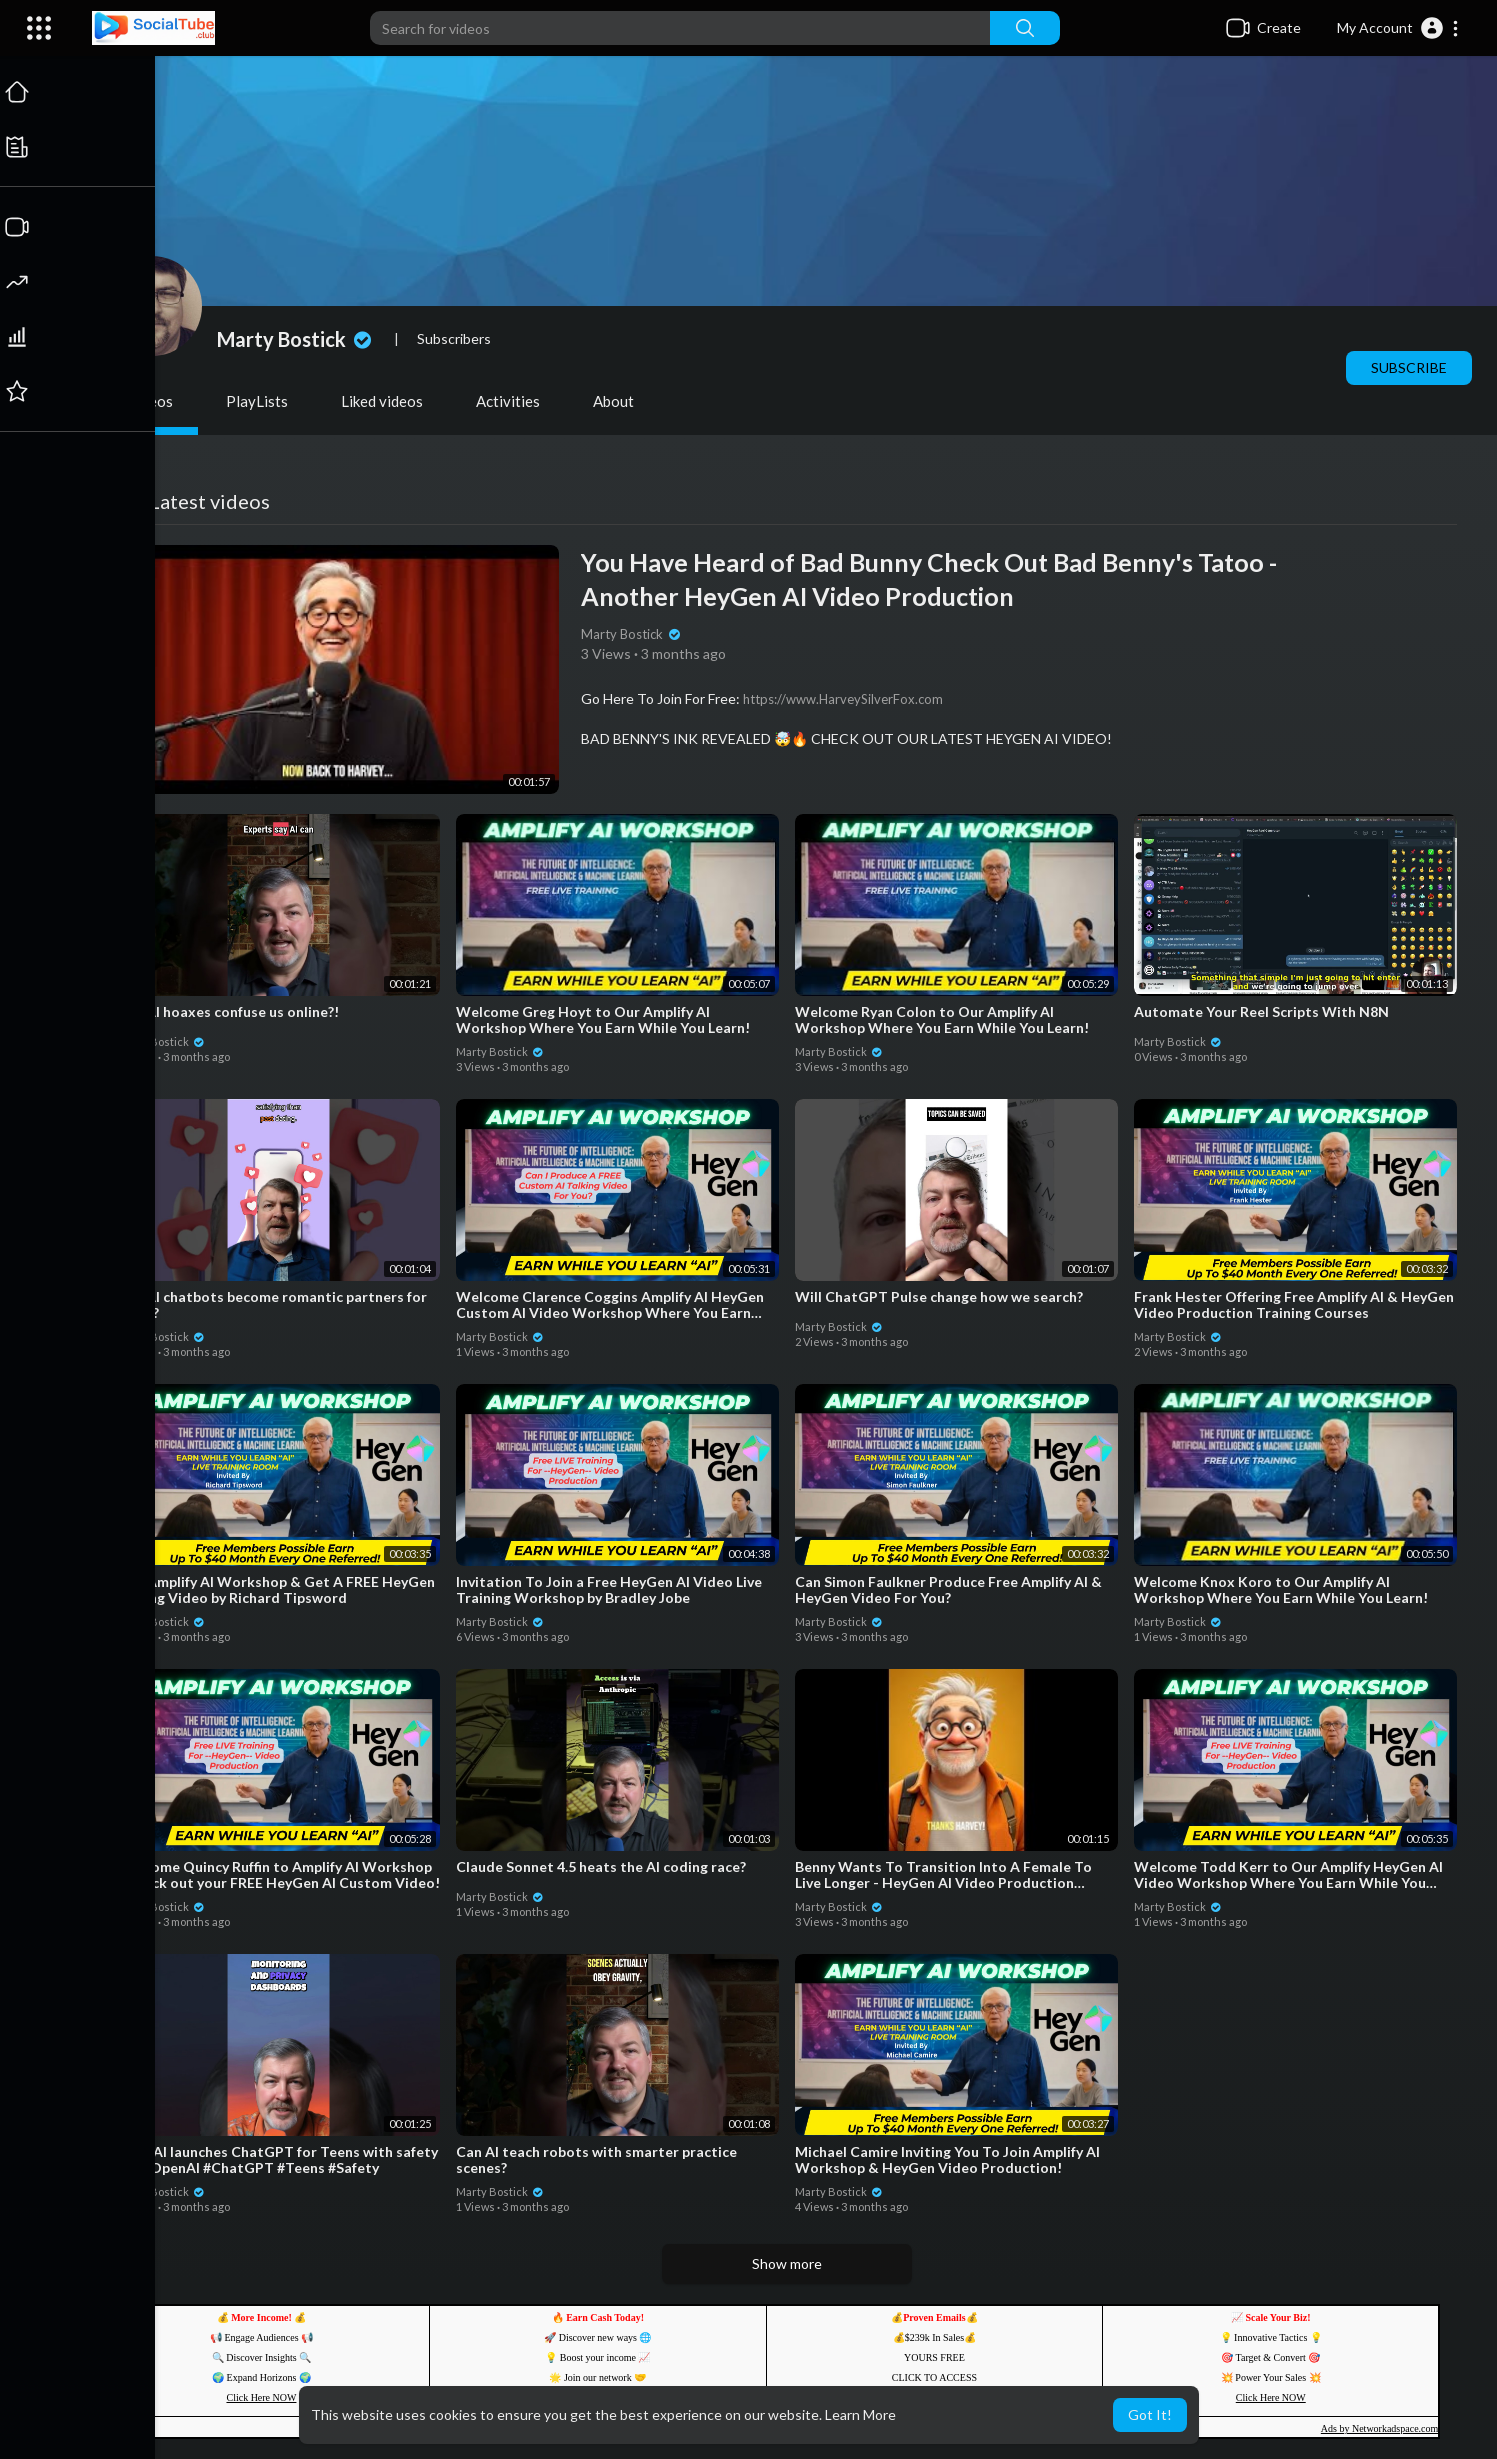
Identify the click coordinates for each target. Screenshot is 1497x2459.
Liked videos (384, 401)
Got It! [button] (1150, 2414)
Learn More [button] (860, 2414)
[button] (1398, 28)
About (615, 401)
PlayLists (259, 401)
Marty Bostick (298, 339)
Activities (510, 401)
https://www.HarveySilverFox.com (845, 699)
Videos (152, 401)
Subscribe (1410, 367)
